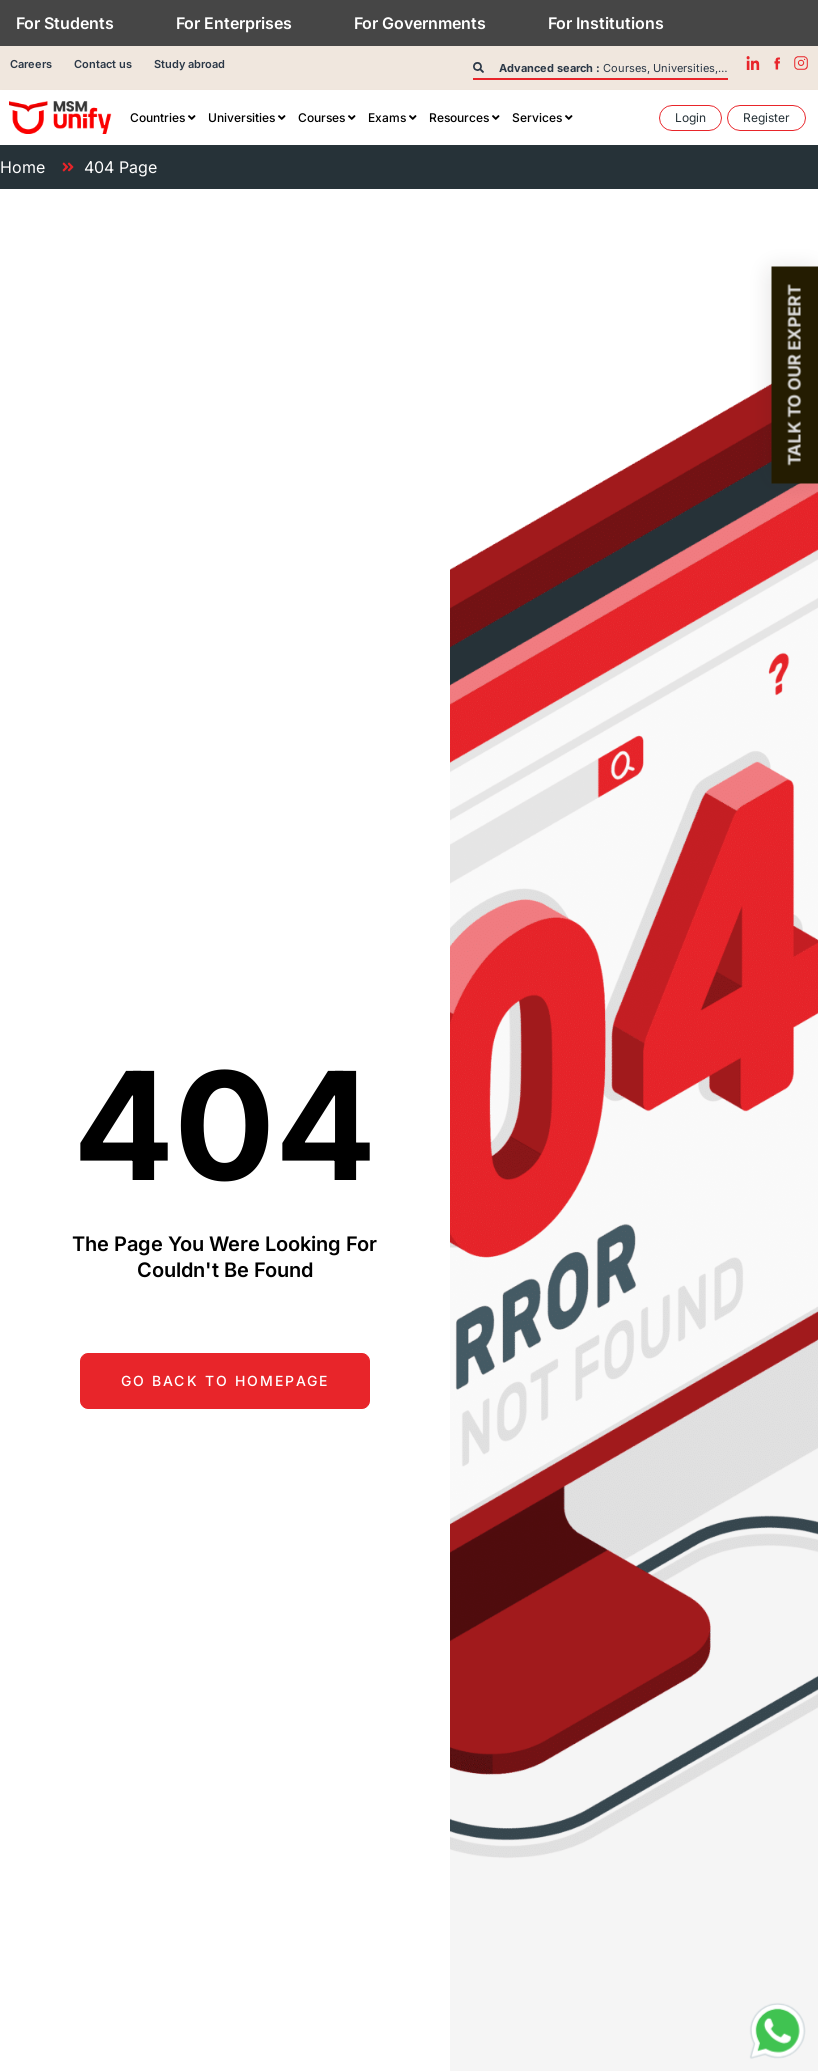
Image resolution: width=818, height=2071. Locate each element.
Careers (31, 64)
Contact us (103, 64)
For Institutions (606, 23)
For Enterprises (234, 23)
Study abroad (189, 64)
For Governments (420, 23)
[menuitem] (163, 118)
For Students (65, 23)
